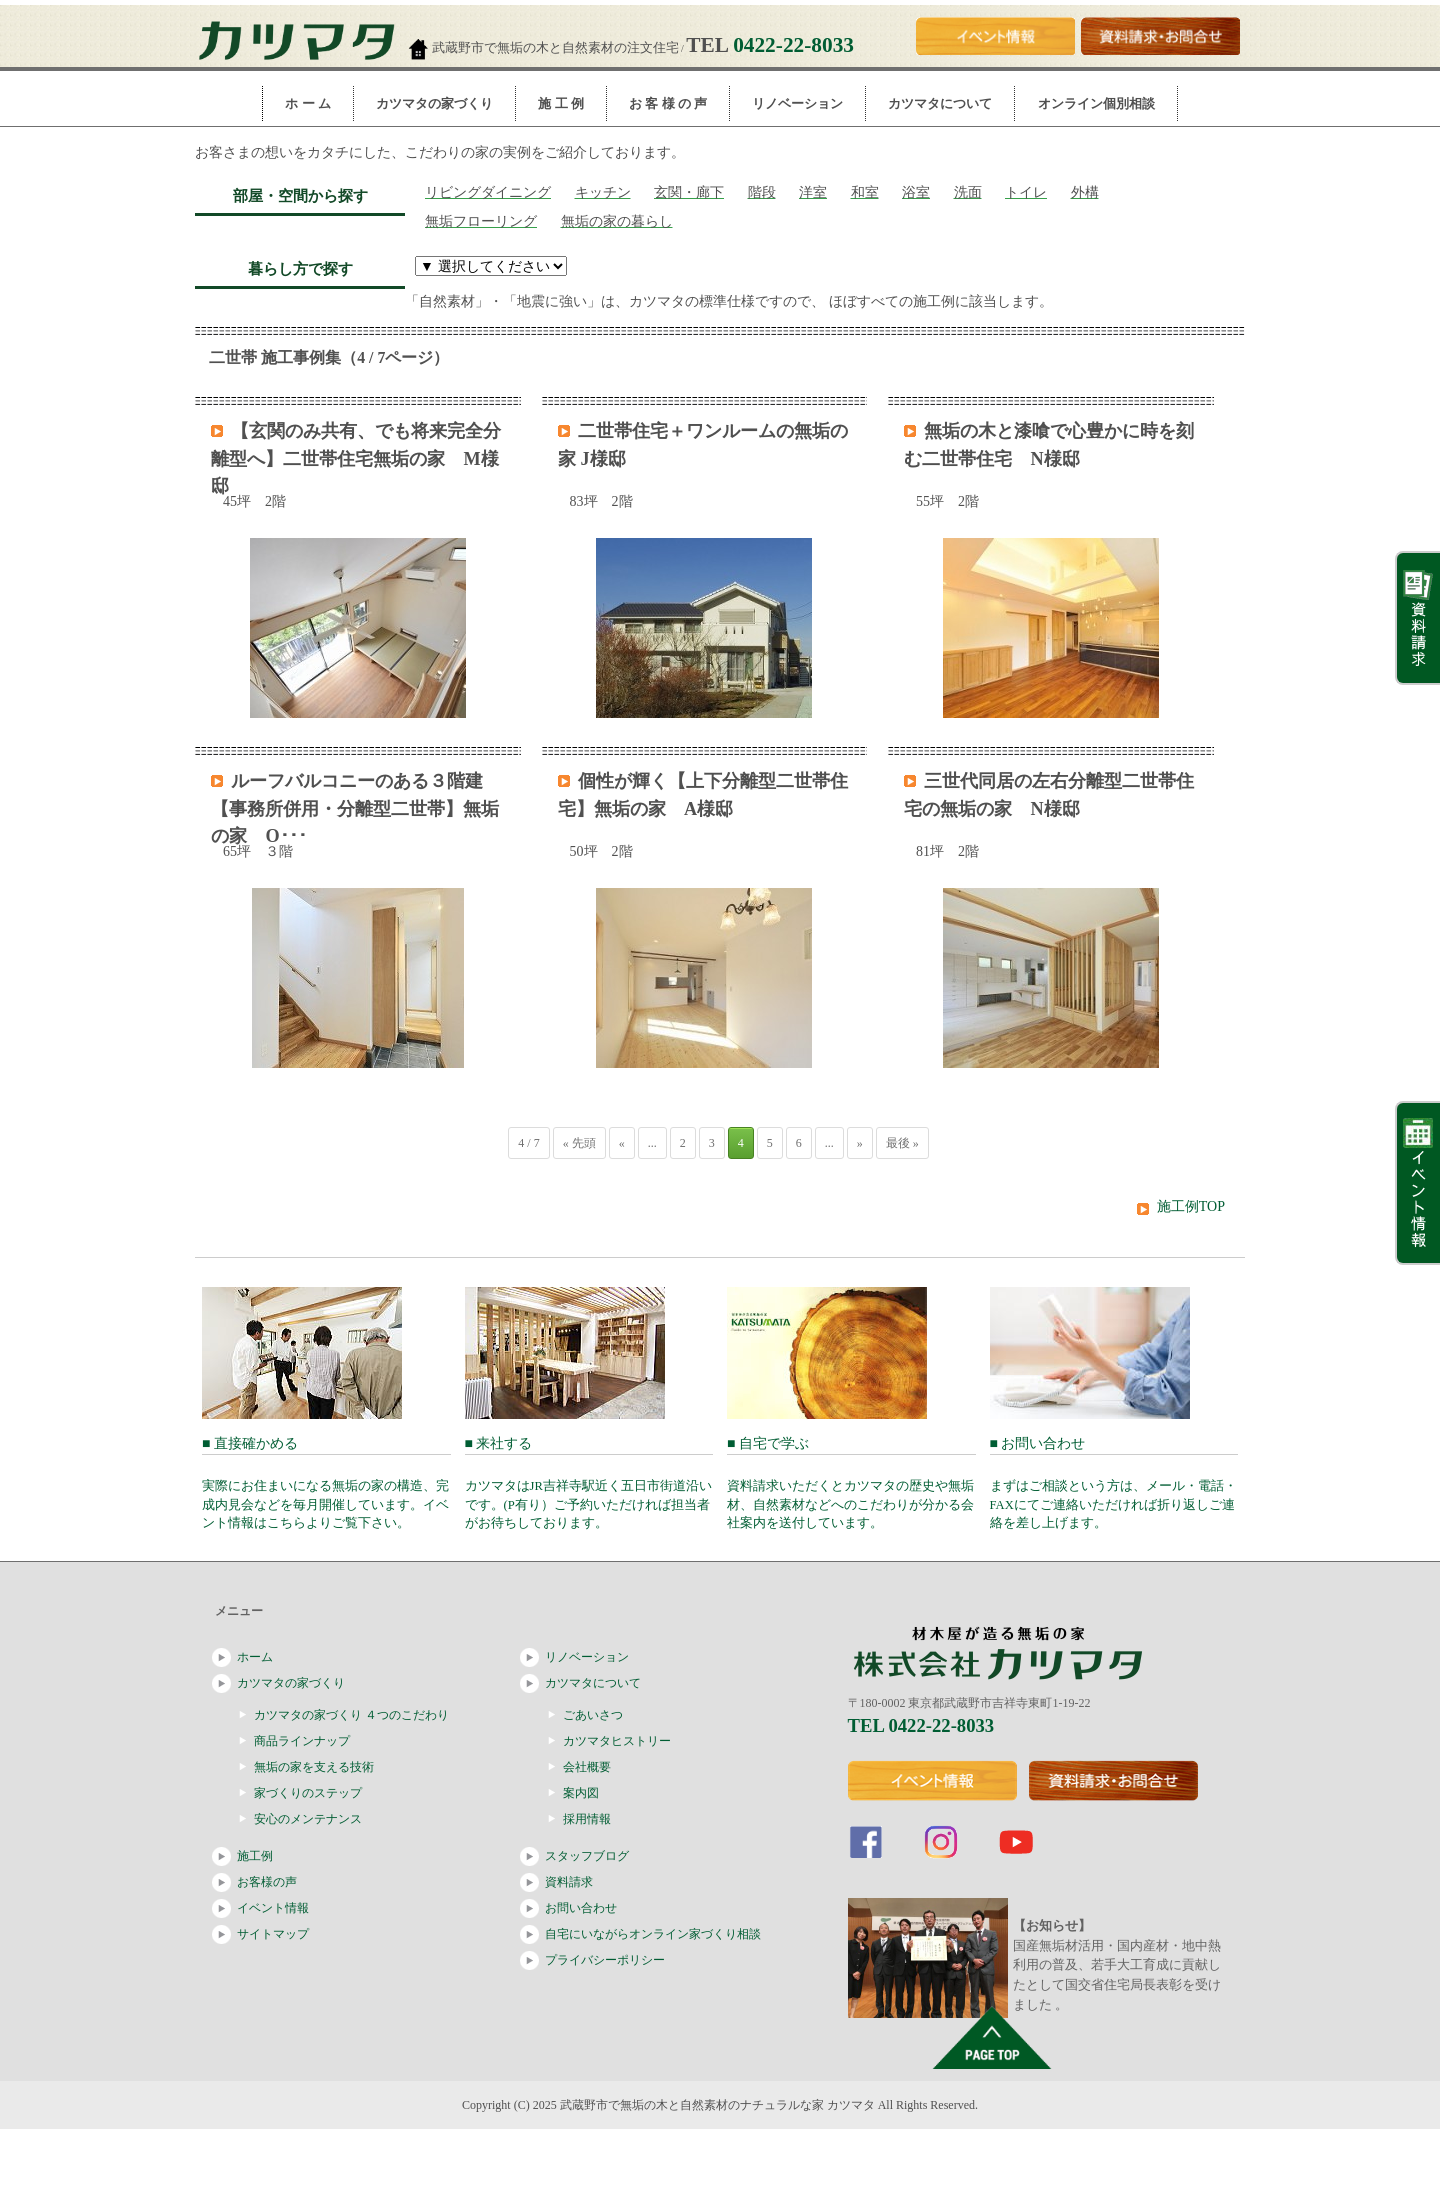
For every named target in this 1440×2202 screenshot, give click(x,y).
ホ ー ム (308, 103)
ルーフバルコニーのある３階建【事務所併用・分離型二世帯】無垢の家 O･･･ (355, 808)
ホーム (255, 1657)
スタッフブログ (587, 1856)
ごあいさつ (593, 1715)
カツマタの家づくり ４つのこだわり (351, 1715)
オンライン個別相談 (1096, 103)
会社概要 (587, 1767)
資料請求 (569, 1882)
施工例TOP (1191, 1206)
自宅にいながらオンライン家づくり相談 (653, 1934)
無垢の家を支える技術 (314, 1767)
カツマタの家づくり (434, 103)
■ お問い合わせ (1114, 1483)
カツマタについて (940, 103)
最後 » (902, 1143)
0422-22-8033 (793, 45)
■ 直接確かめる (326, 1483)
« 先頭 (579, 1143)
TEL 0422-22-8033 (921, 1725)
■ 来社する (589, 1483)
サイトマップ (273, 1934)
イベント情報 (273, 1908)
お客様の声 (267, 1882)
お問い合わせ (581, 1908)
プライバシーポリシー (605, 1960)
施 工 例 (561, 103)
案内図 (581, 1793)
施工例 (255, 1856)
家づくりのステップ (308, 1793)
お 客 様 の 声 (668, 103)
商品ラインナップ (302, 1741)
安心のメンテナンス (308, 1819)
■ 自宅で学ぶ (851, 1483)
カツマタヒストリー (617, 1741)
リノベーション (797, 103)
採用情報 (587, 1819)
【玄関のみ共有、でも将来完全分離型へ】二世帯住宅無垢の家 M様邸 (356, 458)
